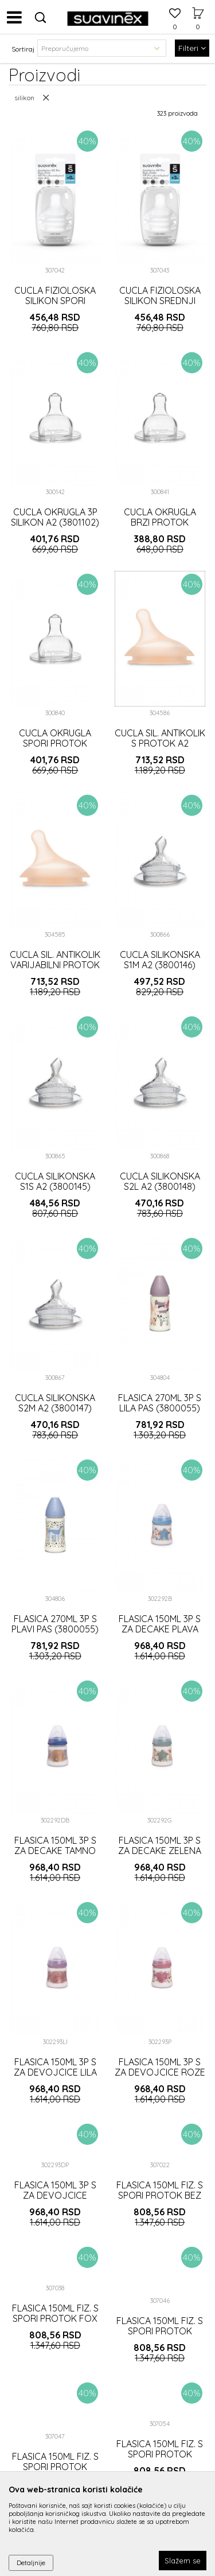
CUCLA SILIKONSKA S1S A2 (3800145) (55, 1181)
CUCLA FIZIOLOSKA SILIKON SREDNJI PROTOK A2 (160, 300)
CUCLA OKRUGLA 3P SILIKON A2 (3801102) (55, 517)
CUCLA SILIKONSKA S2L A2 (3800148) (160, 1181)
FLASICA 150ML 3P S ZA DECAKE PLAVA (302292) (160, 1629)
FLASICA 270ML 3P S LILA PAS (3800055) (159, 1402)
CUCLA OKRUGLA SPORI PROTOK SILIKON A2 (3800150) (55, 743)
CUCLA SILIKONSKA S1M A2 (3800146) (160, 959)
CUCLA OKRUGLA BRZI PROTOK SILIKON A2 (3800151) (160, 522)
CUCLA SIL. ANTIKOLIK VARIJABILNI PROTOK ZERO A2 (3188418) (55, 964)
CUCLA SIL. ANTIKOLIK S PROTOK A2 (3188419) (160, 743)
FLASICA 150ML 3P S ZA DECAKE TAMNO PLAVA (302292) (55, 1850)
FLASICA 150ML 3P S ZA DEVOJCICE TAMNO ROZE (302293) (55, 2200)
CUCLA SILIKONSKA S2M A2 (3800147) (55, 1402)
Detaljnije (31, 2562)
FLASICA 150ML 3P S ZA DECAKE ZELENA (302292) (159, 1850)
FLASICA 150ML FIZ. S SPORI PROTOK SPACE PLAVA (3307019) (159, 2459)
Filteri (192, 48)
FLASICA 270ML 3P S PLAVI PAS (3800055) (55, 1624)
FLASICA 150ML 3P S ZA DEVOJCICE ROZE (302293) (160, 2072)
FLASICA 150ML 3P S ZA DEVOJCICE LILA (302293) (55, 2072)
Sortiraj (22, 49)
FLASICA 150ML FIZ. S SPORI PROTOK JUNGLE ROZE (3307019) (159, 2336)
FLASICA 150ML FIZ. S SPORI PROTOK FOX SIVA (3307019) (55, 2318)
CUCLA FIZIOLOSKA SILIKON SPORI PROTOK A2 (55, 300)
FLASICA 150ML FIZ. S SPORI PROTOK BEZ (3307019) (159, 2195)
